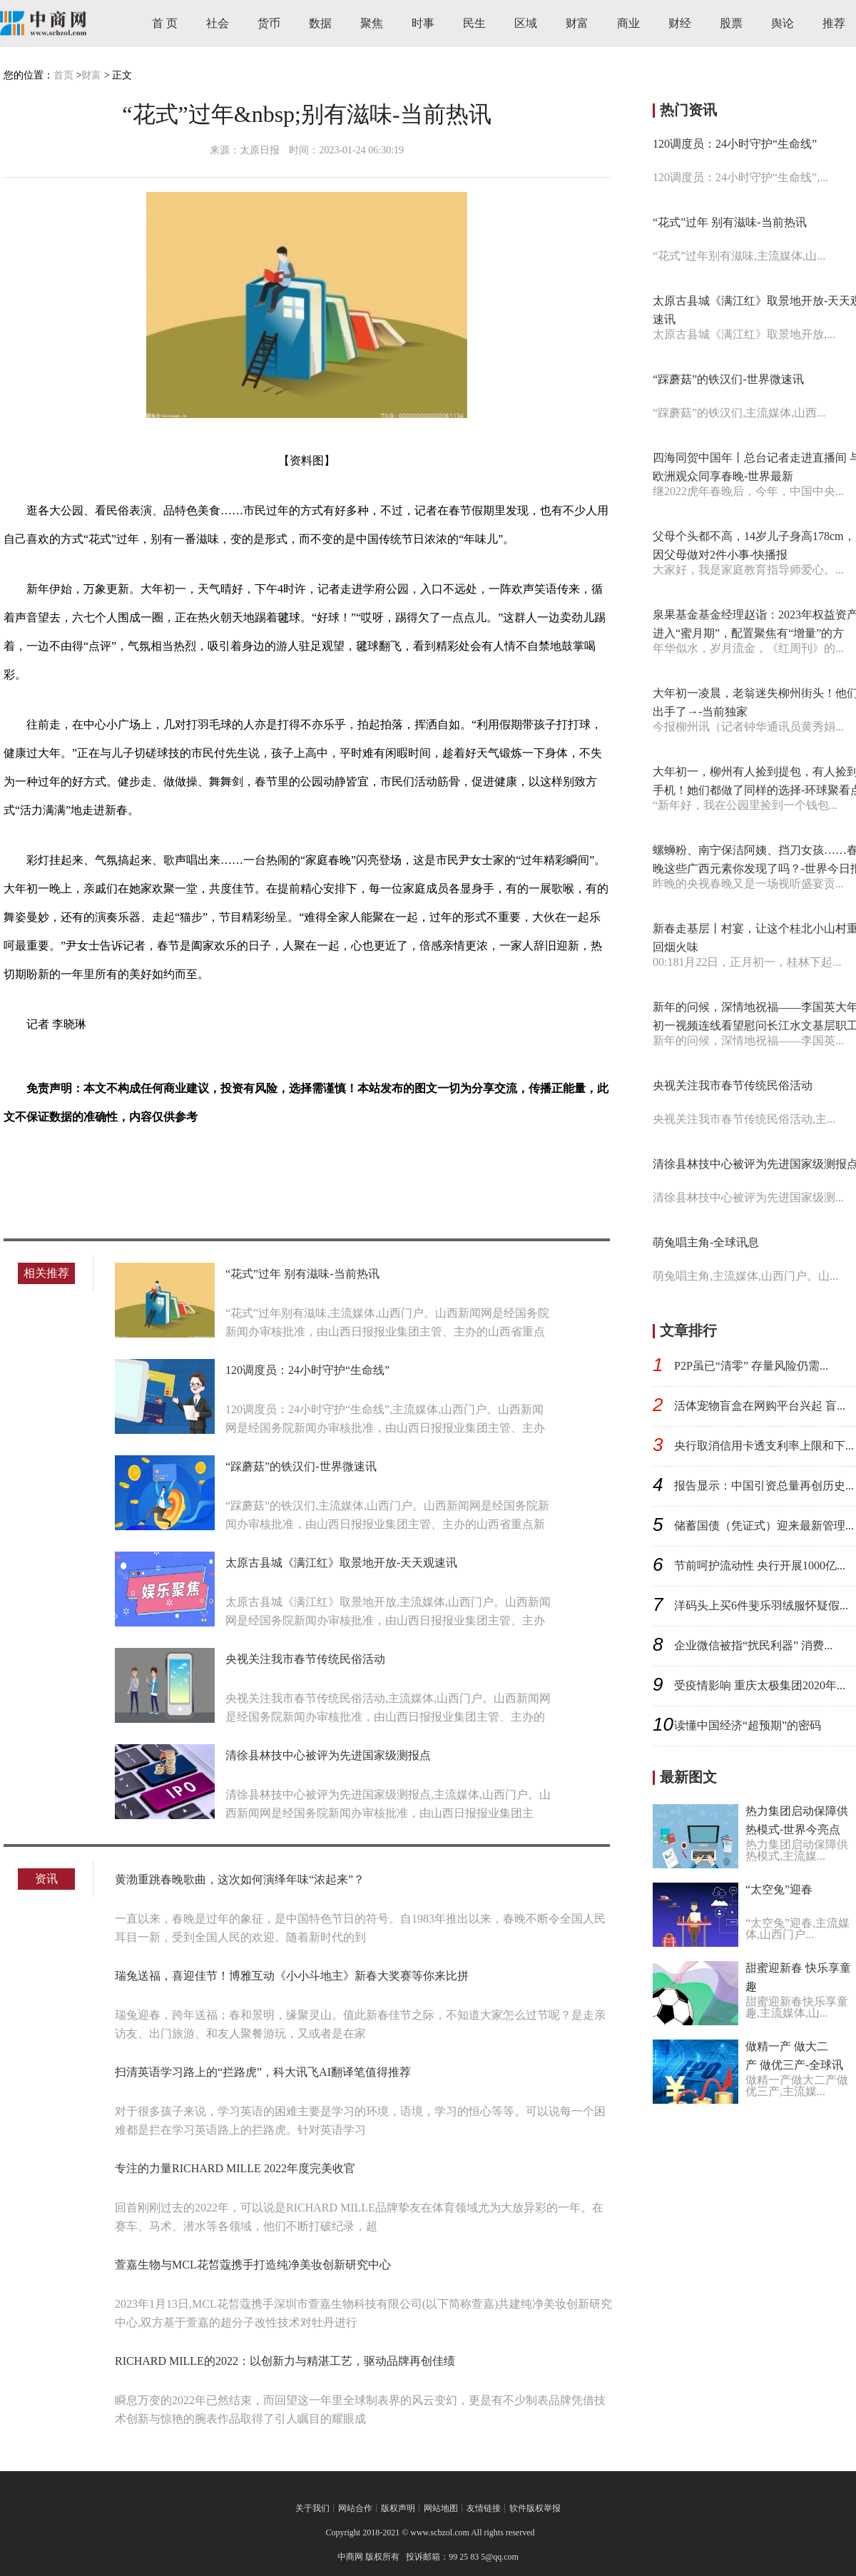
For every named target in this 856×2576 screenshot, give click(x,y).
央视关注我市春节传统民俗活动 (305, 1659)
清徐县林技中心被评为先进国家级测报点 (328, 1755)
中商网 (350, 2557)
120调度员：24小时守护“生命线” (307, 1370)
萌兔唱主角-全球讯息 (706, 1242)
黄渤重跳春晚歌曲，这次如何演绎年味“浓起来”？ (240, 1879)
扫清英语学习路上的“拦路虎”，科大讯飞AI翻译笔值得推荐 (263, 2072)
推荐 (833, 23)
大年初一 (98, 1167)
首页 (63, 75)
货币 (269, 23)
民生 (474, 23)
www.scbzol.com (439, 2532)
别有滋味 (146, 1167)
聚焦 (371, 23)
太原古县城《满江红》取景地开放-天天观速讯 (341, 1563)
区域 (525, 23)
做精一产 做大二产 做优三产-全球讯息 (794, 2064)
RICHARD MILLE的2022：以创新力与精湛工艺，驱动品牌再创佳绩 (285, 2361)
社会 (217, 23)
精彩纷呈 (195, 1167)
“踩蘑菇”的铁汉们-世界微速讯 (301, 1466)
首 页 (165, 23)
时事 (423, 23)
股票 (731, 23)
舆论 (782, 23)
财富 (577, 23)
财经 (679, 23)
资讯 (46, 1879)
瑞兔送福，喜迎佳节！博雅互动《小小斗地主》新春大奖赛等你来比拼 (292, 1976)
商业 (628, 23)
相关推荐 (46, 1273)
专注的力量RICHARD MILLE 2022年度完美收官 (235, 2168)
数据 (320, 23)
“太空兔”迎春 (778, 1889)
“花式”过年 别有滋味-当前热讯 (302, 1274)
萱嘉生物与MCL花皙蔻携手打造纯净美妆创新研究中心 (253, 2265)
